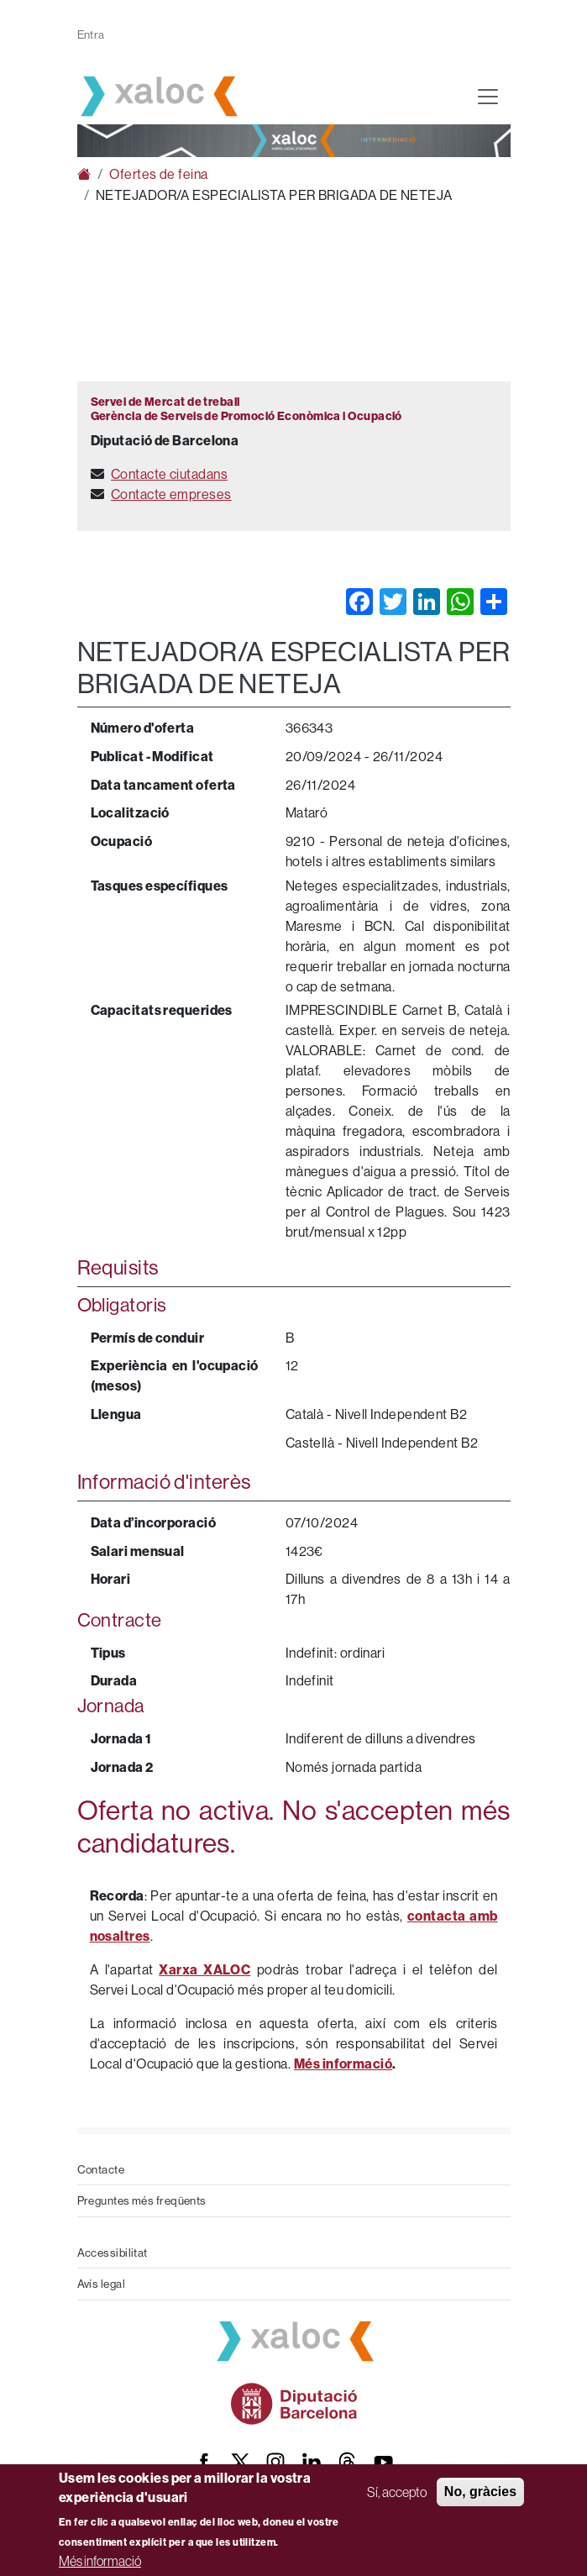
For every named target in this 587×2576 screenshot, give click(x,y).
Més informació (100, 2560)
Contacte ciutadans (169, 473)
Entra (91, 34)
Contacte (101, 2169)
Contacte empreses (171, 494)
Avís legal (101, 2283)
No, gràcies (480, 2491)
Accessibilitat (112, 2252)
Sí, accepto (397, 2492)
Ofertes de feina (158, 174)
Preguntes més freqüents (142, 2200)
